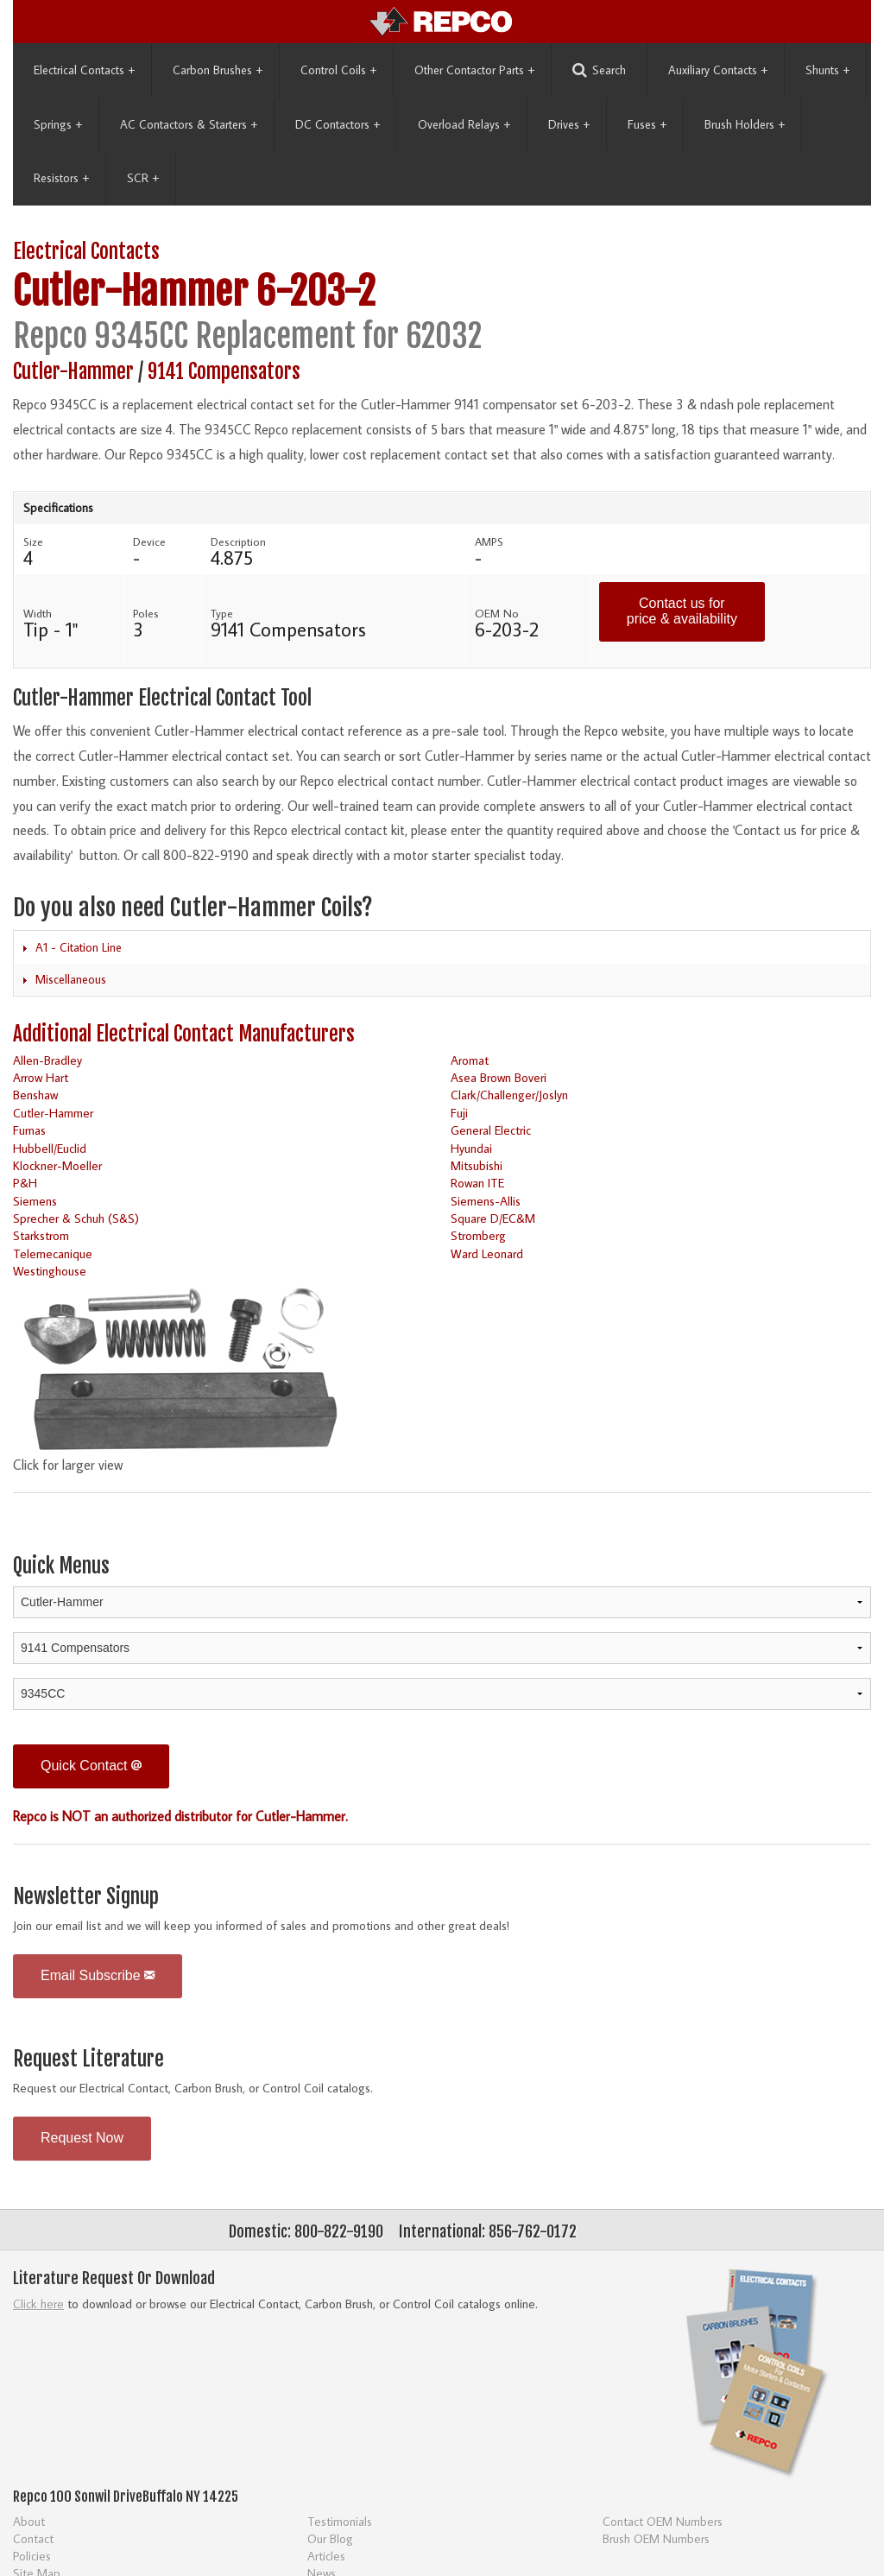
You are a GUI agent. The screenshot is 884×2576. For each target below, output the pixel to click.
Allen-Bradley (47, 1060)
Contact (33, 2538)
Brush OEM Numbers (656, 2538)
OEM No (497, 613)
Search (599, 70)
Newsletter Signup (86, 1896)
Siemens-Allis (486, 1201)
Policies (32, 2556)
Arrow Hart (40, 1077)
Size (33, 541)
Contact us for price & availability (682, 611)
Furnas (29, 1130)
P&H (25, 1182)
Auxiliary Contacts (717, 69)
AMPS (489, 541)
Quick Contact (91, 1765)
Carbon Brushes (217, 69)
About (29, 2521)
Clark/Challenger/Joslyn (509, 1094)
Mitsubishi (476, 1165)
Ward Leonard (487, 1253)
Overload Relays (464, 124)
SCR (143, 177)
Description (238, 541)
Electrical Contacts (84, 69)
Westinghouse (49, 1271)
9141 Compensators (224, 371)
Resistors (61, 177)
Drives (569, 124)
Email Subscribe (98, 1975)
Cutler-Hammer (130, 291)
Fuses (647, 124)
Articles (326, 2556)
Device (149, 541)
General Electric (491, 1130)
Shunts (827, 69)
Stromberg (478, 1235)
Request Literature (88, 2059)
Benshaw (35, 1094)
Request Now (82, 2137)
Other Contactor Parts (474, 69)
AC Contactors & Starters (188, 124)
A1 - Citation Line (78, 947)
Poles (146, 613)
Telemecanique (52, 1253)
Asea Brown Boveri (498, 1077)
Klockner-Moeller (57, 1165)
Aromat (470, 1060)
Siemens (35, 1201)
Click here (38, 2303)
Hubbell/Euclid (49, 1148)
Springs (58, 124)
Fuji (459, 1112)
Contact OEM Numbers (663, 2521)
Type (222, 613)
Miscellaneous (70, 979)
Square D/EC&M (493, 1218)
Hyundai (471, 1148)
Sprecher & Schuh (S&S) (76, 1218)
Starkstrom (41, 1235)
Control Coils (338, 69)
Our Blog (330, 2538)
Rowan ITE (477, 1182)
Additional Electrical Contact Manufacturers (184, 1034)
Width (37, 613)
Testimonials (339, 2521)
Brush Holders (744, 124)
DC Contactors (337, 124)
